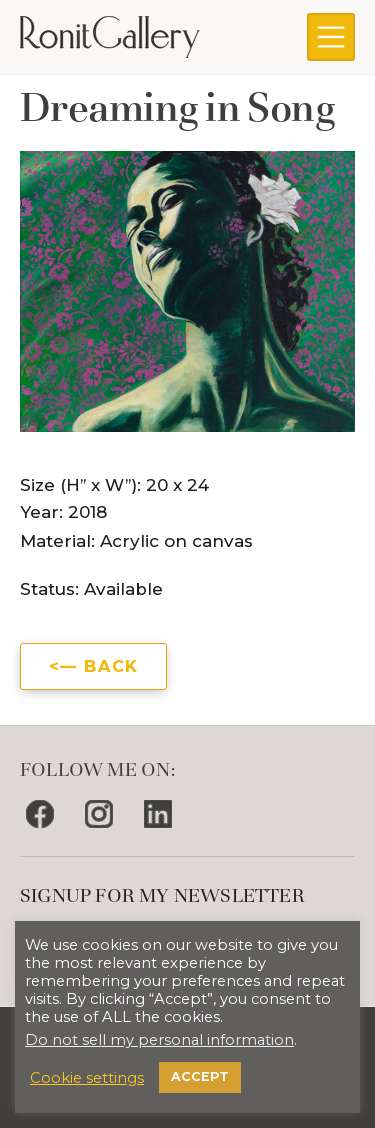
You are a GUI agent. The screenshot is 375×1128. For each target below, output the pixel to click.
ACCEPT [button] (200, 1076)
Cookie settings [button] (87, 1078)
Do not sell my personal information (159, 1040)
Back (111, 666)
